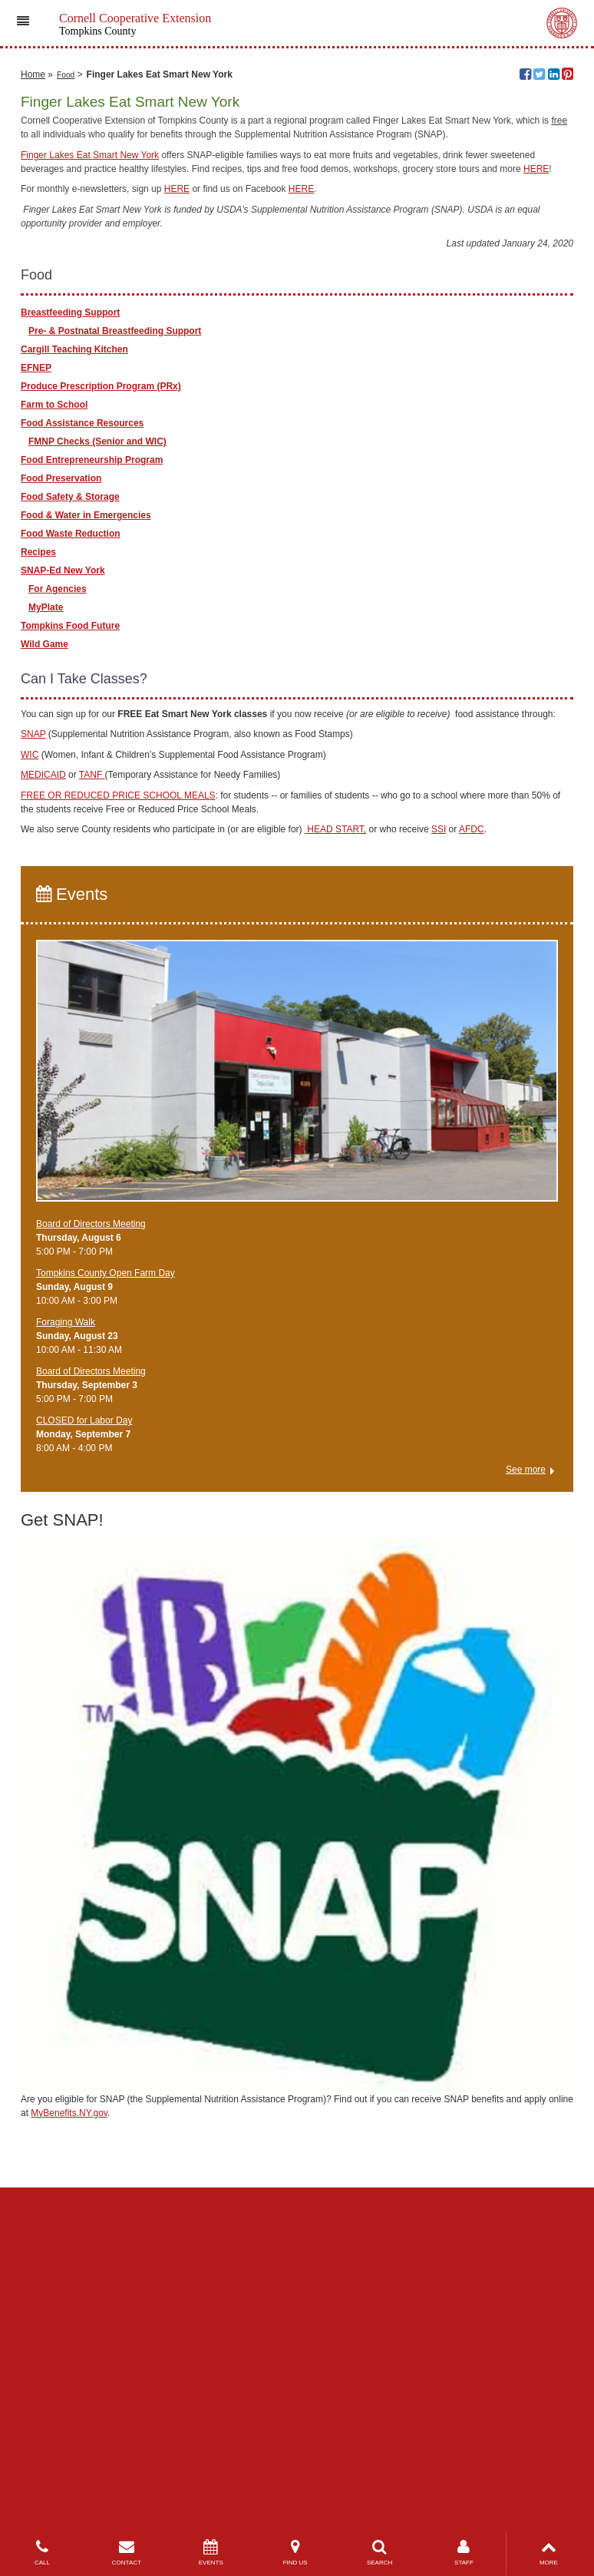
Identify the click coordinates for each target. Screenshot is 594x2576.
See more (526, 1780)
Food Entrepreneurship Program (92, 770)
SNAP (33, 1045)
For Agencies (57, 899)
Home (33, 384)
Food (65, 385)
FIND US (295, 2552)
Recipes (38, 862)
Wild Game (44, 954)
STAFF (464, 2552)
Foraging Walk (65, 1633)
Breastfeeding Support (70, 622)
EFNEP (36, 678)
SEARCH (380, 2552)
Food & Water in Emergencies (86, 825)
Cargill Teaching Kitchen (74, 659)
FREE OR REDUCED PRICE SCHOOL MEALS (118, 1105)
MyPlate (45, 917)
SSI (438, 1140)
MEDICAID (43, 1085)
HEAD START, (335, 1140)
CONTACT (126, 2552)
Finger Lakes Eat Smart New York (90, 465)
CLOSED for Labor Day (84, 1731)
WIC (29, 1065)
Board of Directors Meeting (91, 1534)
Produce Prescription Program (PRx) (101, 696)
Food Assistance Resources (82, 733)
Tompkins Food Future (70, 936)
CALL (42, 2552)
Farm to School (54, 714)
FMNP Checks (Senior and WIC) (97, 751)
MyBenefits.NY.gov (69, 2423)
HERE (536, 479)
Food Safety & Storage (70, 807)
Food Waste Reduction (70, 843)
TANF (92, 1085)
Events (71, 1204)
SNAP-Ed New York (63, 880)
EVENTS (211, 2552)
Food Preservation (61, 788)
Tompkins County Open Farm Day (105, 1584)
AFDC (471, 1140)
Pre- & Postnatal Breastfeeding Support (114, 641)
